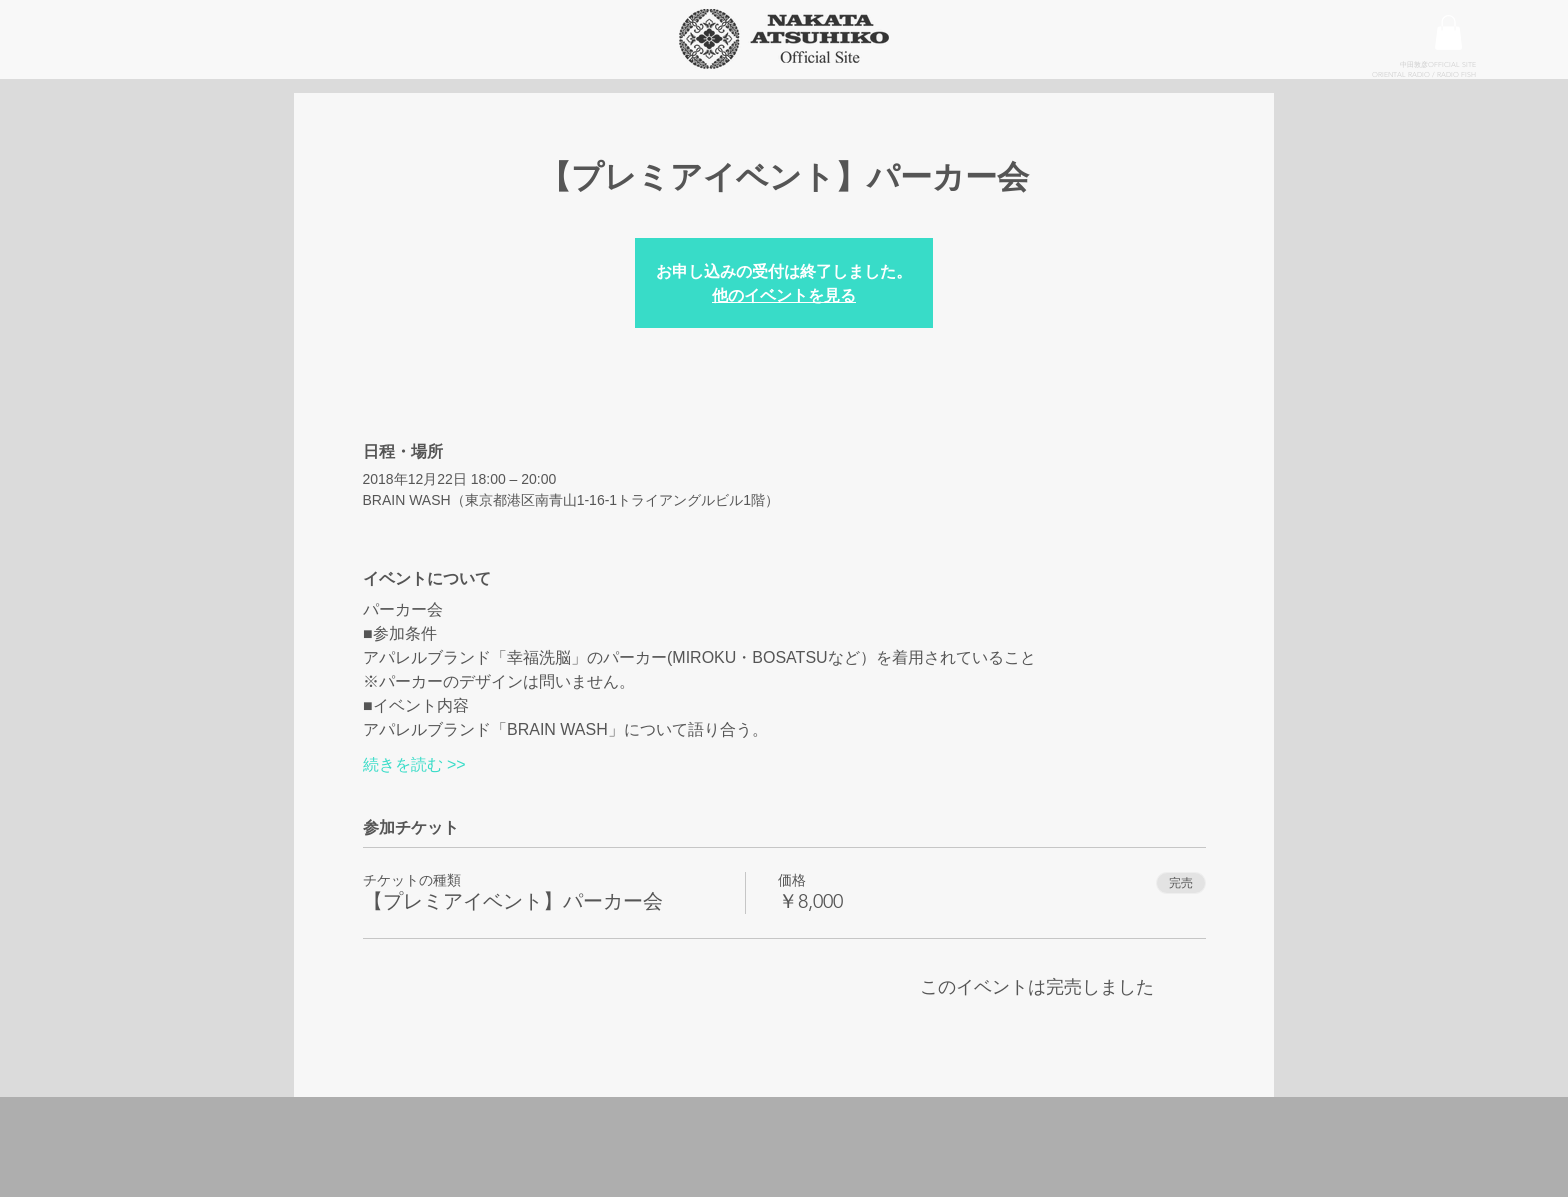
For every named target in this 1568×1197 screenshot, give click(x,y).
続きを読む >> (414, 764)
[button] (1448, 32)
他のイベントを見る (784, 294)
